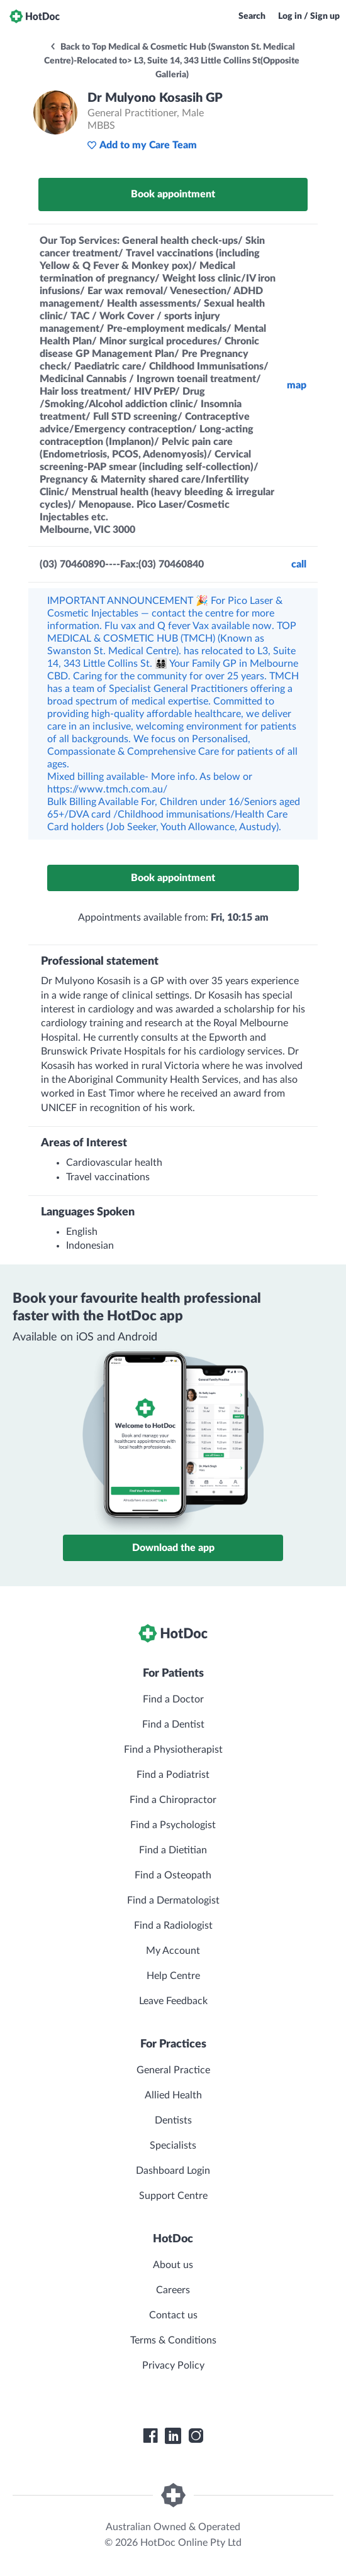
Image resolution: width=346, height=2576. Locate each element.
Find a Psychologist (173, 1825)
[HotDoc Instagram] (195, 2436)
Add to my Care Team (142, 145)
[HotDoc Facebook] (150, 2436)
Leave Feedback (173, 2001)
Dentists (173, 2120)
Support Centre (173, 2196)
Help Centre (173, 1976)
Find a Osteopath (173, 1875)
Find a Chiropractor (173, 1800)
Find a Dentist (173, 1724)
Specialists (173, 2145)
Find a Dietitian (173, 1850)
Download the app (173, 1548)
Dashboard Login (173, 2171)
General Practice (173, 2070)
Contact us (173, 2315)
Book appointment (173, 194)
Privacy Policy (173, 2365)
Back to (171, 61)
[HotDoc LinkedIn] (173, 2436)
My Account (173, 1951)
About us (173, 2265)
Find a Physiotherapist (173, 1750)
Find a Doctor (173, 1699)
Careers (173, 2290)
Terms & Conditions (173, 2340)
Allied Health (173, 2095)
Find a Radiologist (173, 1926)
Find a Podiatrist (173, 1775)
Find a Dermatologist (173, 1900)
